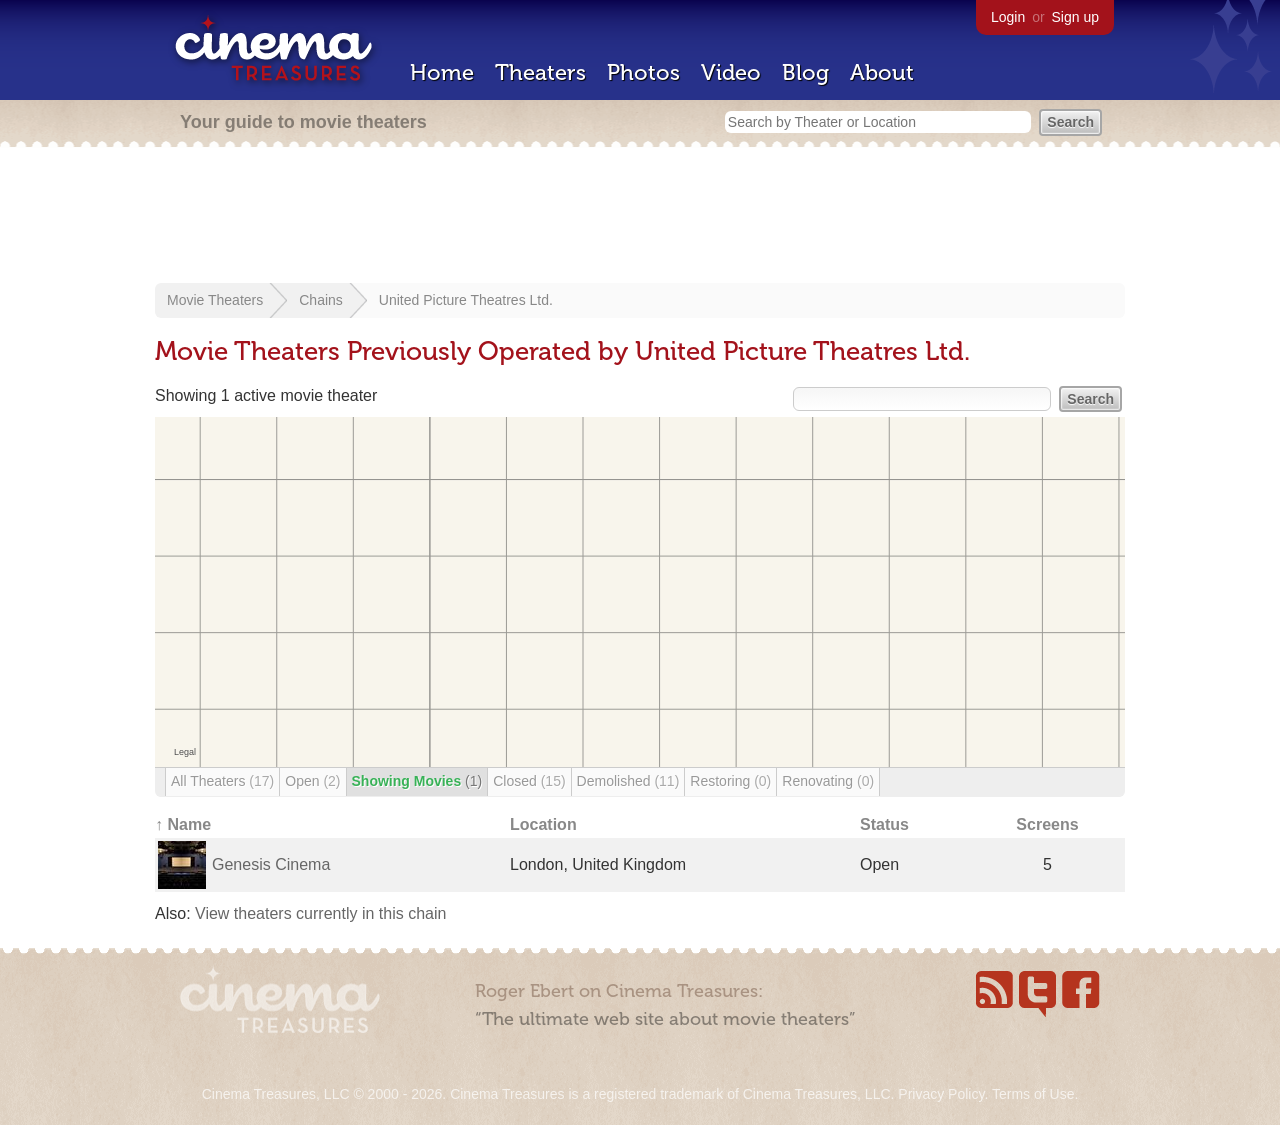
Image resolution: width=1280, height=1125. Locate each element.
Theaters (540, 72)
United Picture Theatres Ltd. (466, 300)
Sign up (1075, 17)
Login (1008, 17)
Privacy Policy (941, 1094)
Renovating (828, 781)
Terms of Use (1033, 1094)
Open (312, 781)
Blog (805, 72)
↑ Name (183, 824)
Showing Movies (417, 781)
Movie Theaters (215, 300)
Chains (321, 300)
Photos (643, 72)
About (882, 72)
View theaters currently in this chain (320, 913)
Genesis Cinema (271, 864)
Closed (529, 781)
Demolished (628, 781)
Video (731, 72)
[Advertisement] (640, 217)
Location (543, 824)
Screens (1047, 824)
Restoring (730, 781)
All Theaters (222, 781)
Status (884, 824)
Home (442, 72)
